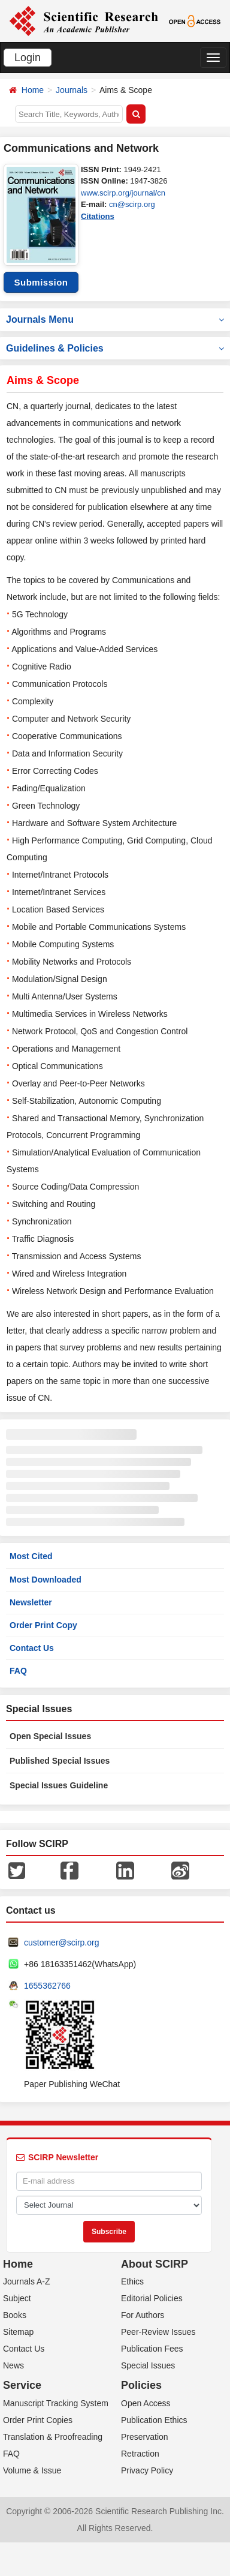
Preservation (144, 2437)
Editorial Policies (152, 2298)
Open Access (146, 2403)
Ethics (132, 2281)
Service (22, 2385)
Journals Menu (115, 319)
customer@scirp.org (61, 1942)
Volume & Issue (32, 2470)
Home (33, 90)
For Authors (142, 2315)
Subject (17, 2298)
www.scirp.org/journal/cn (123, 192)
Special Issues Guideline (59, 1785)
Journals (71, 90)
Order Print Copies (37, 2420)
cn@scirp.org (132, 204)
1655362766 (47, 1985)
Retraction (140, 2453)
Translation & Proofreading (52, 2437)
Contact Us (32, 1648)
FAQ (18, 1671)
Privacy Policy (147, 2470)
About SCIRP (154, 2264)
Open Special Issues (50, 1736)
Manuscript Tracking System (55, 2403)
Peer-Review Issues (158, 2332)
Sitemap (18, 2332)
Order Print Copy (43, 1625)
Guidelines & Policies (115, 348)
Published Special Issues (60, 1761)
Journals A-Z (26, 2281)
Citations (97, 216)
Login (27, 58)
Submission (41, 282)
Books (14, 2315)
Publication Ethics (154, 2420)
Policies (141, 2385)
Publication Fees (152, 2348)
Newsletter (31, 1602)
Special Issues (148, 2365)
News (13, 2365)
